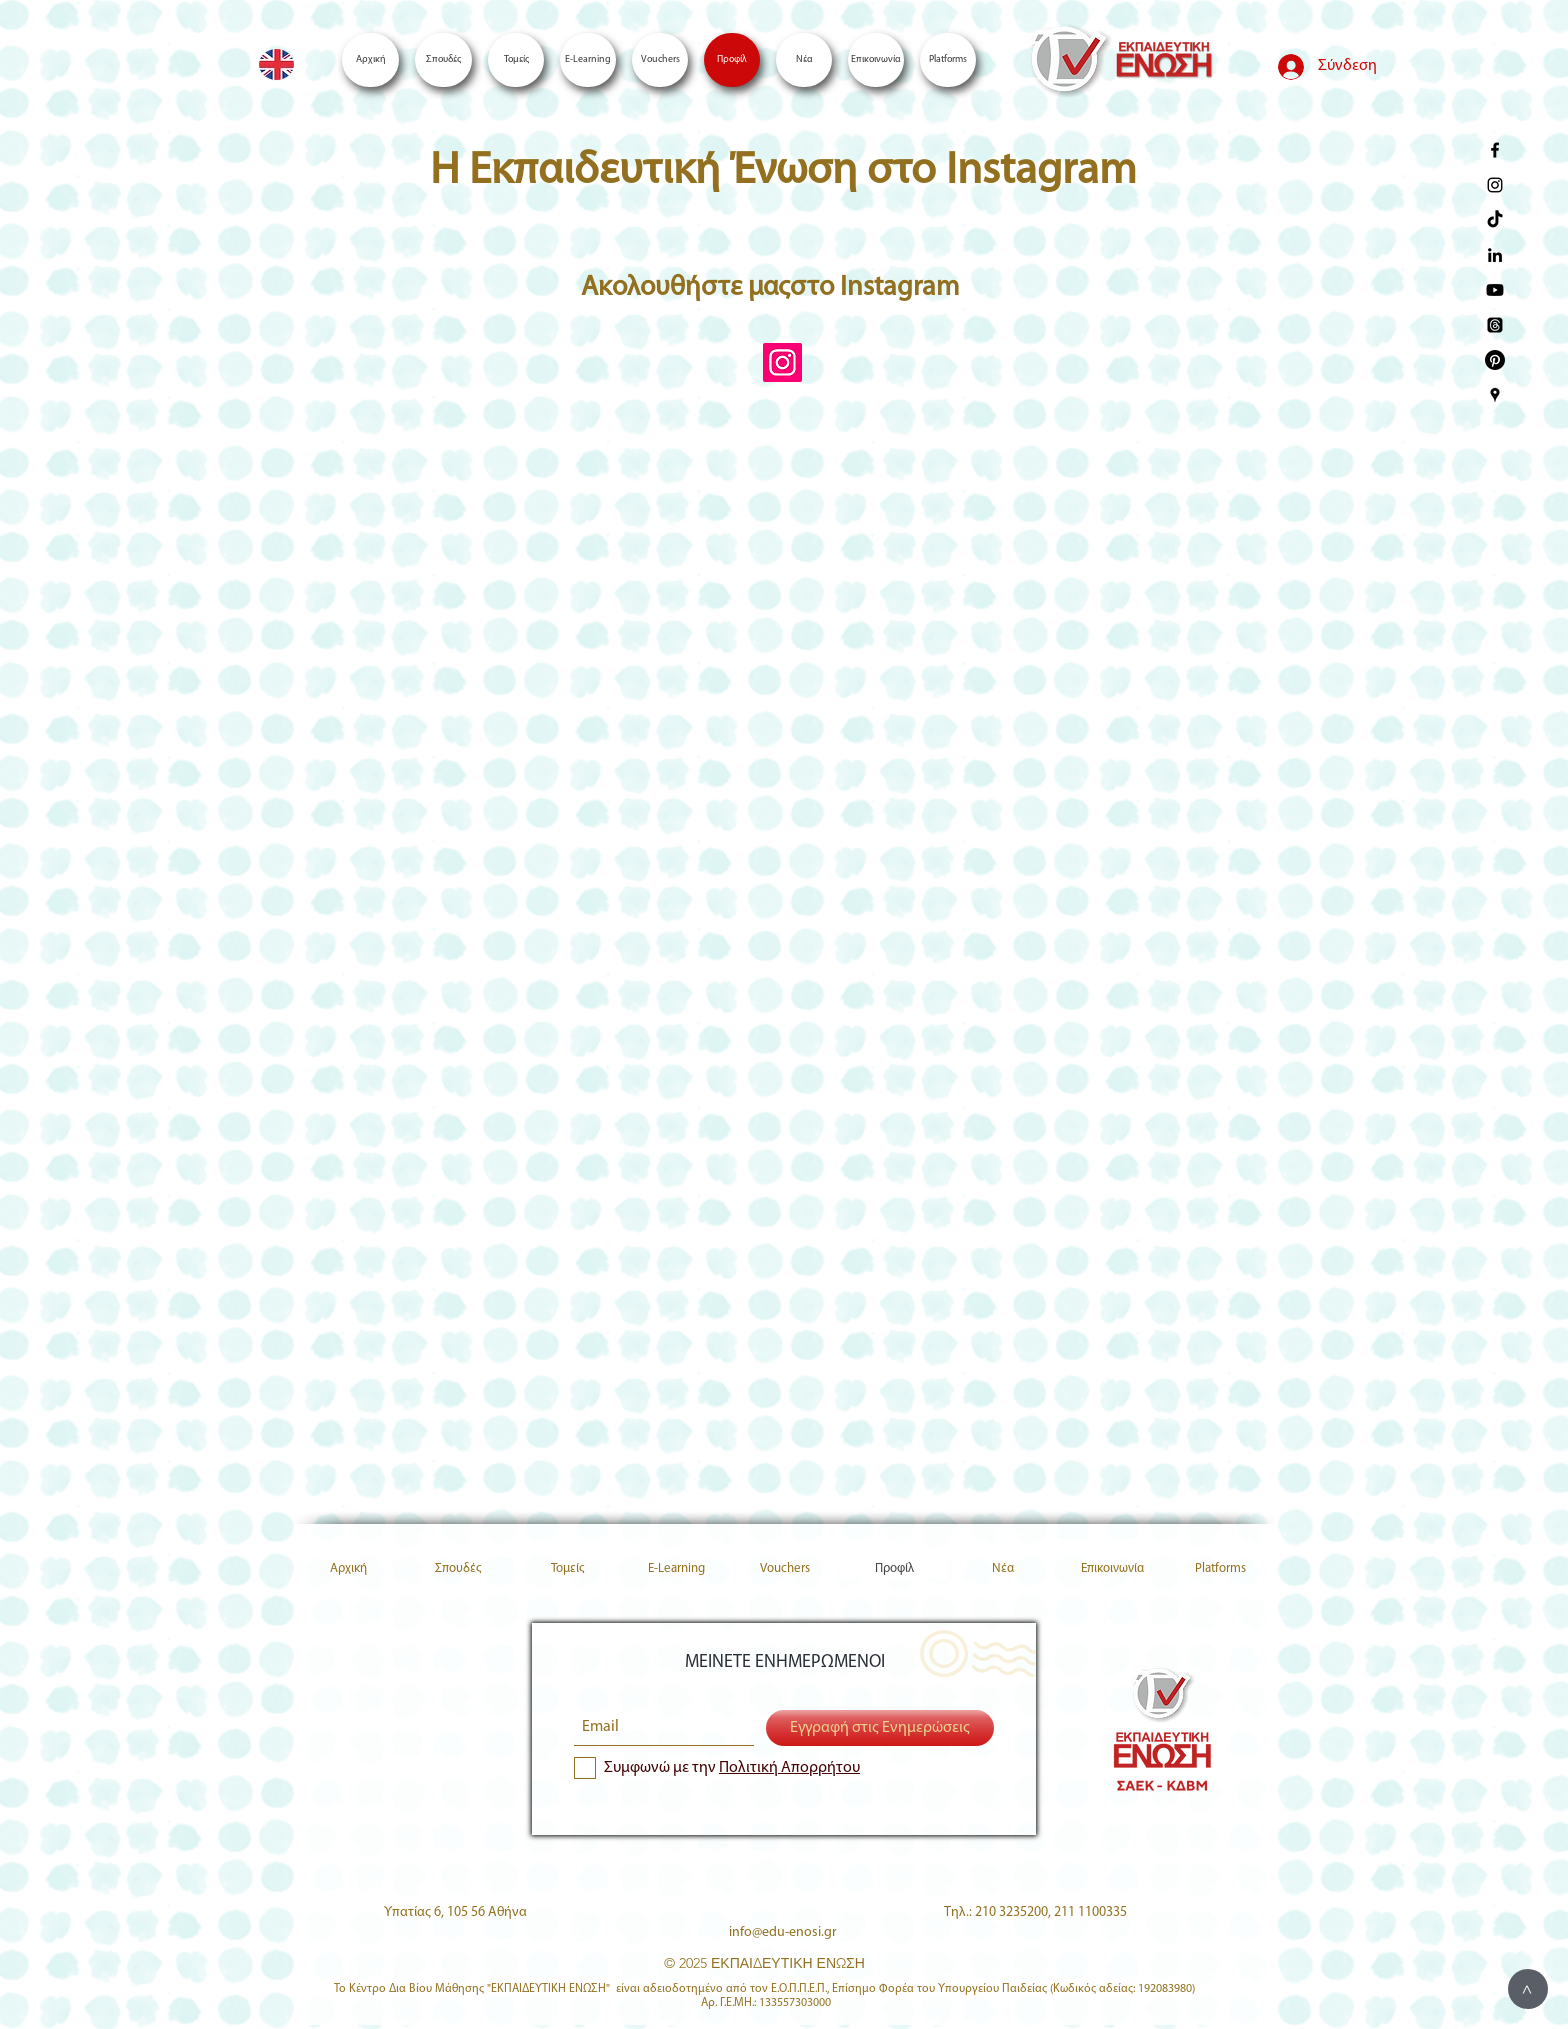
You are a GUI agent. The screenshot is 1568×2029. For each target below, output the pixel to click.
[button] (948, 60)
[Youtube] (1495, 290)
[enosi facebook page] (1495, 150)
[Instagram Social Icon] (782, 362)
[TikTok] (1495, 220)
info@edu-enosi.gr (783, 1932)
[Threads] (1495, 325)
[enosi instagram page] (1495, 185)
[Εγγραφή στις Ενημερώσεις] (880, 1728)
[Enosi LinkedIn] (1495, 255)
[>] (1528, 1989)
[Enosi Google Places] (1495, 395)
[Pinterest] (1495, 360)
